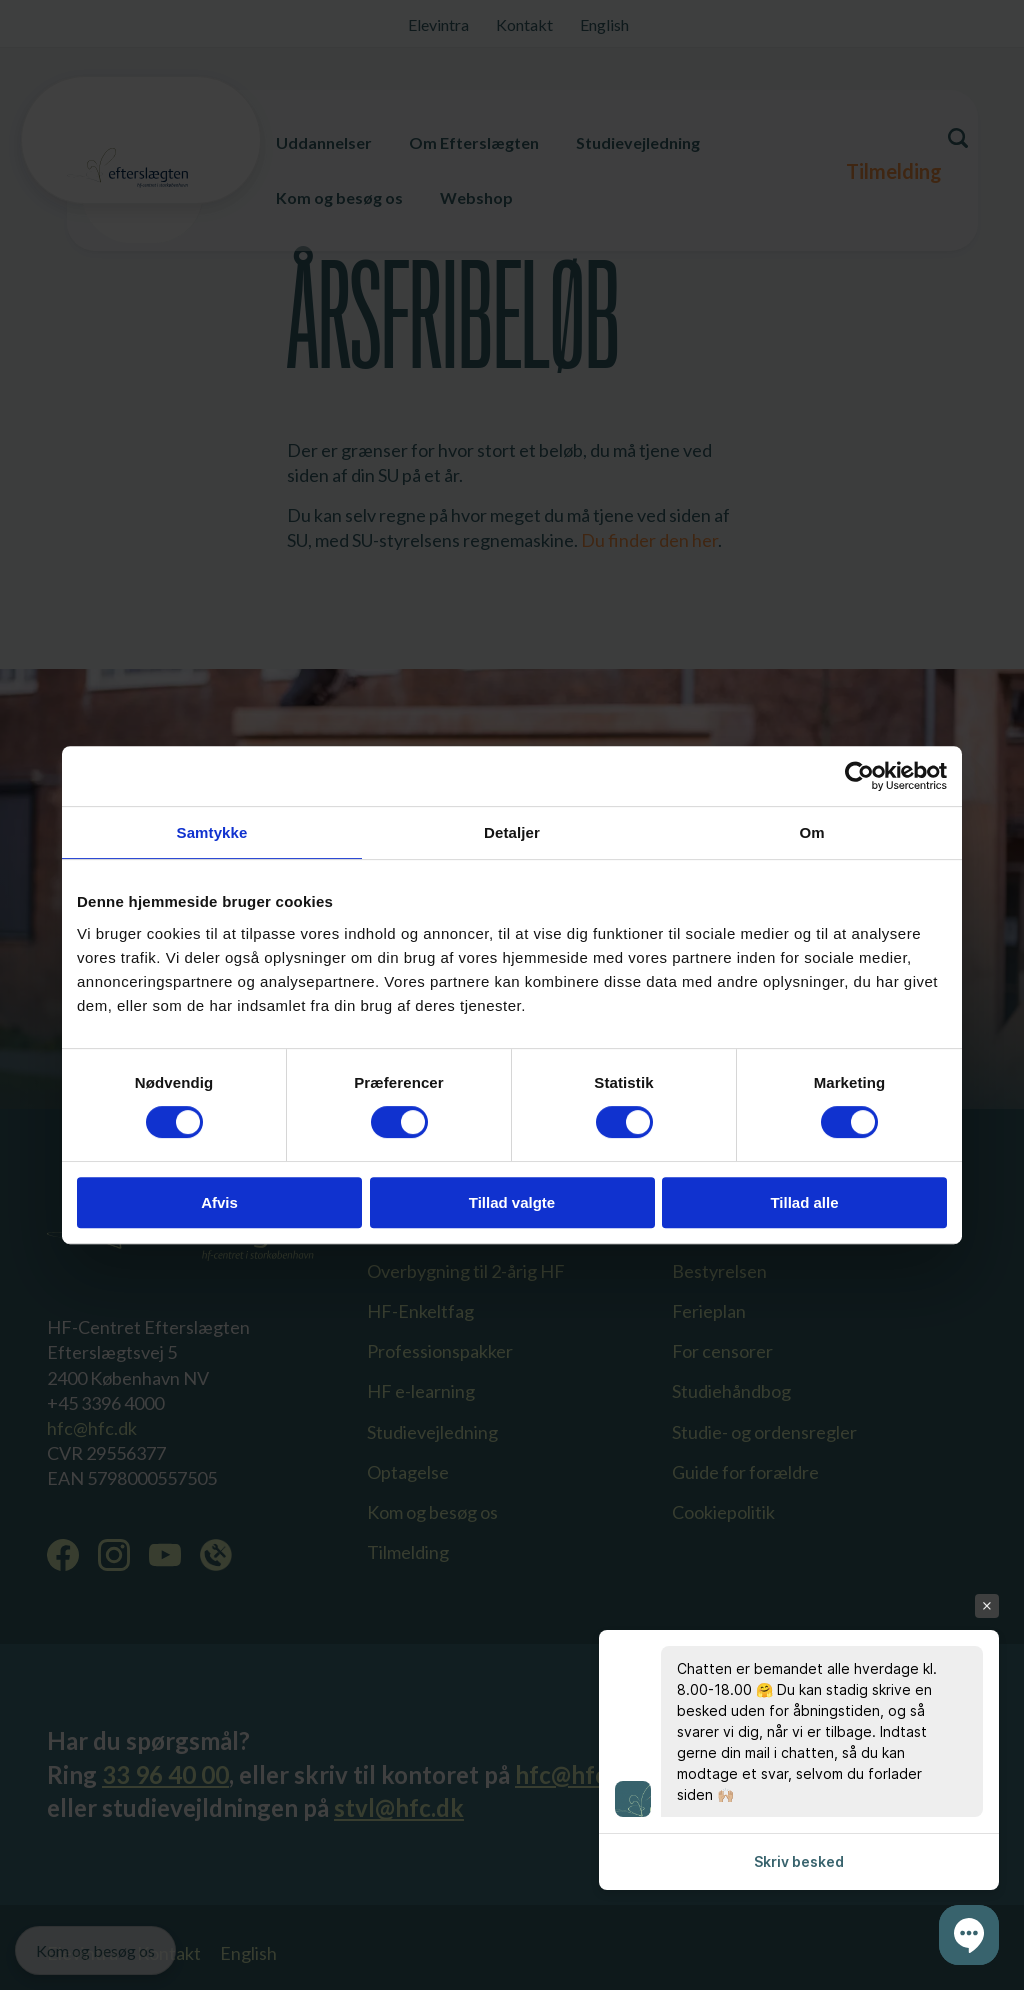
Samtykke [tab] (212, 832)
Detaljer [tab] (512, 832)
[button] (969, 1935)
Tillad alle (804, 1202)
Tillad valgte (512, 1202)
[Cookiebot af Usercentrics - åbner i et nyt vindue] (859, 776)
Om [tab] (811, 832)
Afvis (219, 1202)
